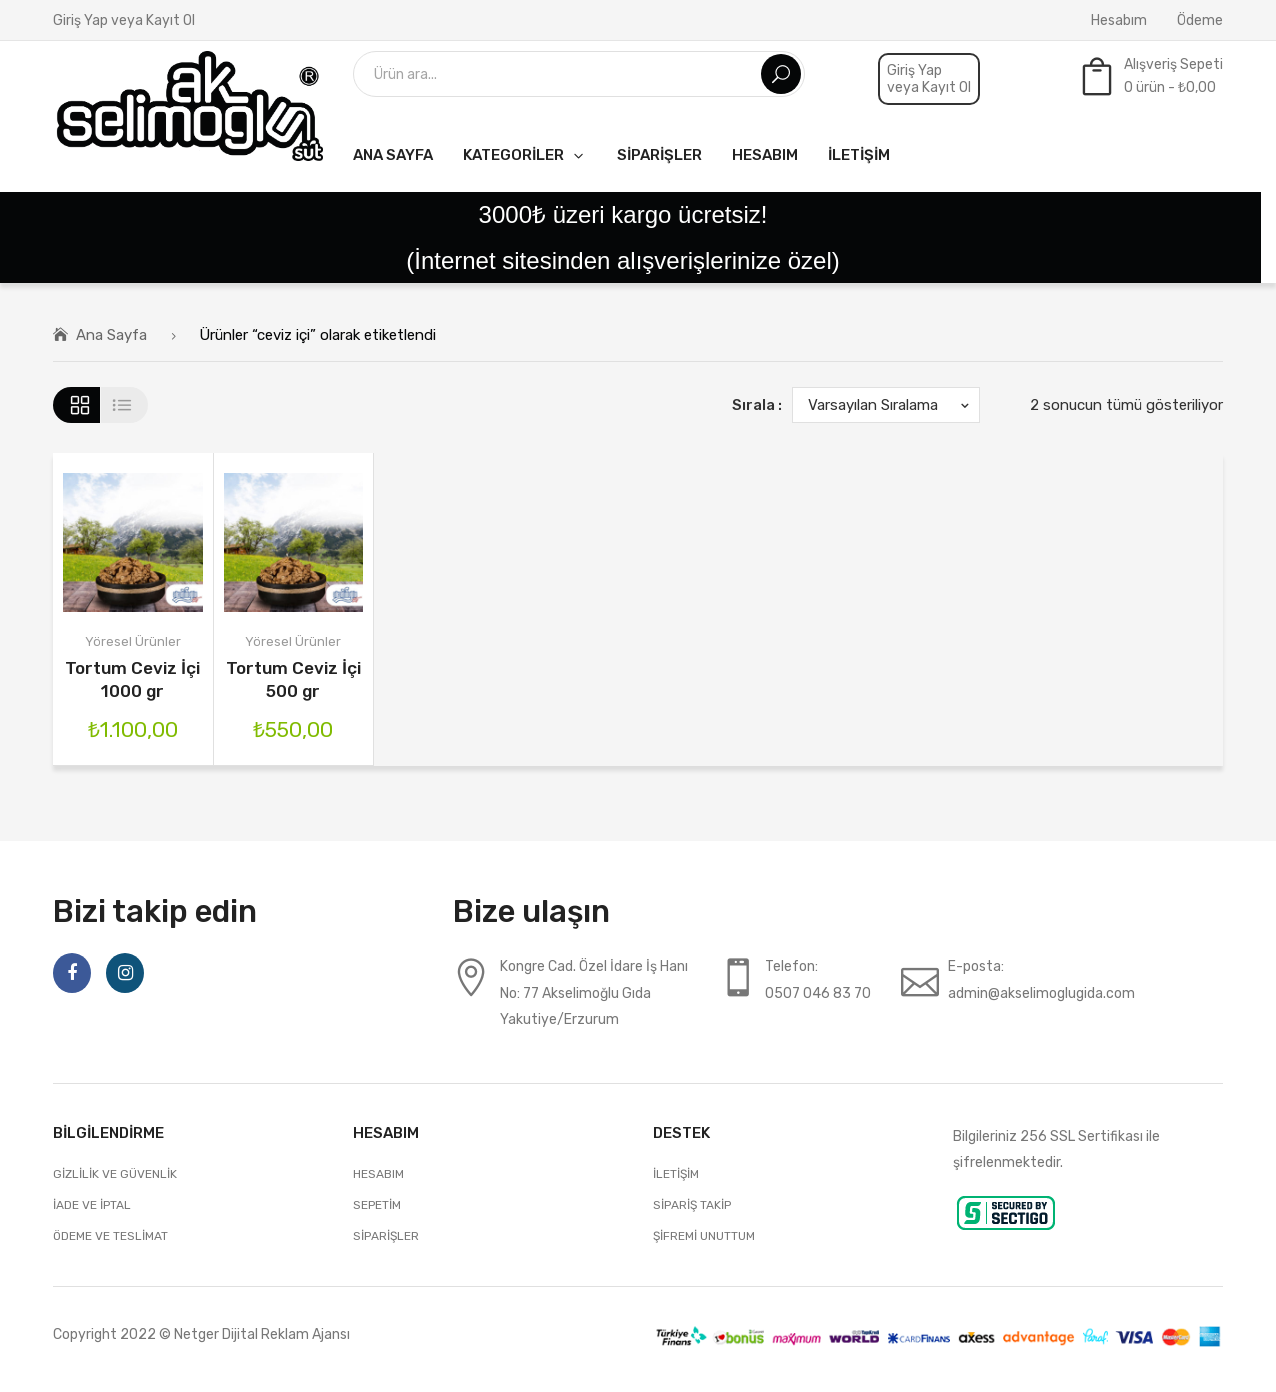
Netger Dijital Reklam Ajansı (262, 1334)
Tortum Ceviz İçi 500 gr (293, 679)
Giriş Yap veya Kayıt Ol (124, 20)
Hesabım (1119, 20)
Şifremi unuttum (704, 1236)
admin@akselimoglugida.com (1041, 993)
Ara (781, 74)
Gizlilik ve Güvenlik (115, 1174)
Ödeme (1200, 20)
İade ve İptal (92, 1205)
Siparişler (386, 1236)
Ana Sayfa (111, 335)
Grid (76, 405)
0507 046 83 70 (818, 993)
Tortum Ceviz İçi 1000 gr (132, 679)
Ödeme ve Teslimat (110, 1236)
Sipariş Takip (692, 1205)
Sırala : (757, 405)
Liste (124, 405)
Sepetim (377, 1205)
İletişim (676, 1174)
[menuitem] (393, 154)
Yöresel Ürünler (133, 641)
